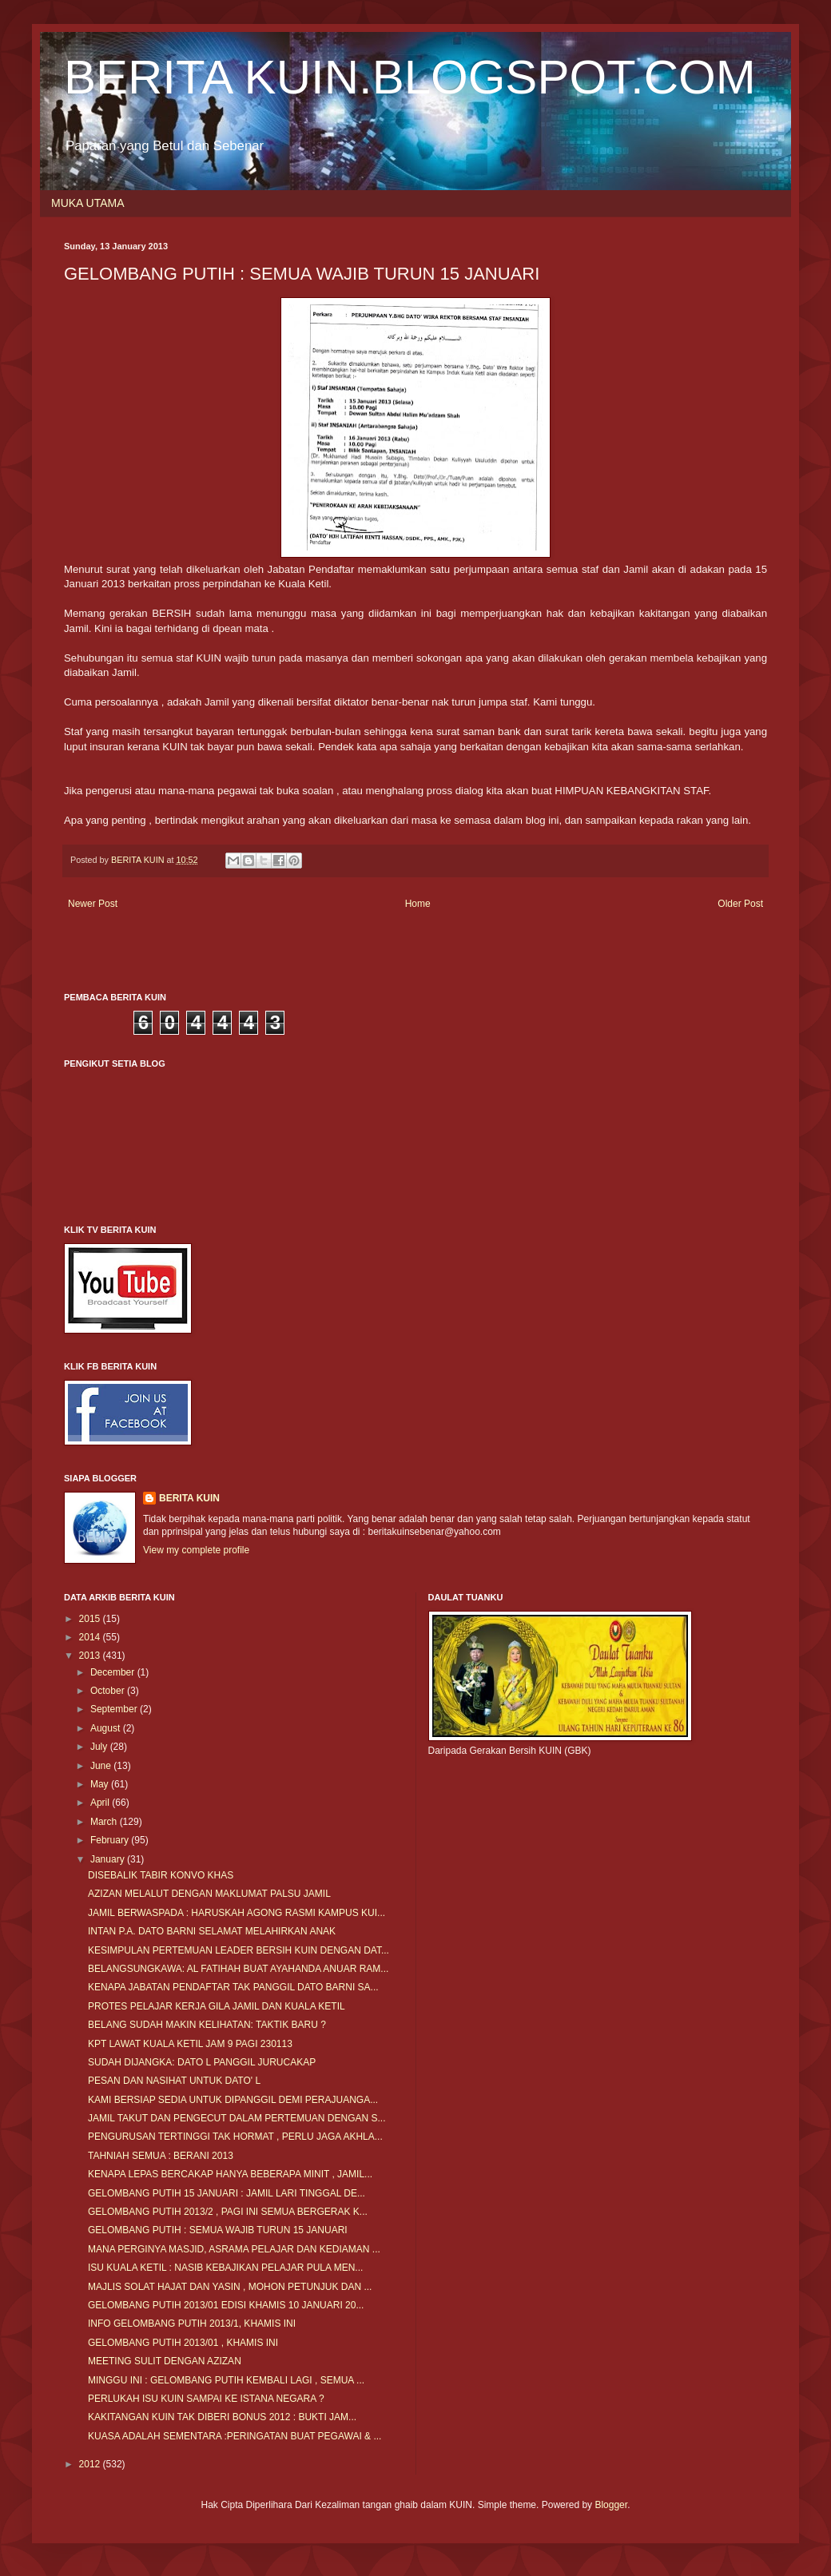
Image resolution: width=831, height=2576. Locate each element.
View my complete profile (196, 1550)
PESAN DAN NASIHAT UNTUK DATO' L (174, 2080)
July (100, 1746)
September (115, 1709)
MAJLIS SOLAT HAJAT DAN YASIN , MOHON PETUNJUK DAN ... (230, 2286)
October (108, 1690)
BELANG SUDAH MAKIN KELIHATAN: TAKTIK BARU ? (207, 2024)
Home (418, 903)
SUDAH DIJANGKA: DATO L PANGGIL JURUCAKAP (202, 2062)
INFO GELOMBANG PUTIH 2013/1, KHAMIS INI (192, 2323)
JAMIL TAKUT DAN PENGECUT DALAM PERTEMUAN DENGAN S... (237, 2118)
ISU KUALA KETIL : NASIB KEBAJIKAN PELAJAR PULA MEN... (225, 2267)
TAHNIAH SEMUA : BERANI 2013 (160, 2155)
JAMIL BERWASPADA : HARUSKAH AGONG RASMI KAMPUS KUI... (236, 1912)
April (101, 1802)
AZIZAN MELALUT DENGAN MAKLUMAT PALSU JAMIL (209, 1893)
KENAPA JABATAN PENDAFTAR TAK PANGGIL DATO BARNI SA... (233, 1987)
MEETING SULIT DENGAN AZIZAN (164, 2361)
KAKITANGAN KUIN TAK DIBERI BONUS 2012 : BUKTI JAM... (222, 2417)
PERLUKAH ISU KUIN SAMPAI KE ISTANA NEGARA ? (206, 2398)
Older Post (740, 903)
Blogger (610, 2504)
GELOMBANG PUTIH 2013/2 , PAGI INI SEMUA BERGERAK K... (228, 2211)
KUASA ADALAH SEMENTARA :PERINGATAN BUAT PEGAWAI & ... (234, 2436)
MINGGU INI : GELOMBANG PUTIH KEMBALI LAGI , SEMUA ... (226, 2380)
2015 (91, 1618)
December (113, 1672)
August (106, 1728)
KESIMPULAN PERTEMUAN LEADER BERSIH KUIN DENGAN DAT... (238, 1950)
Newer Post (92, 903)
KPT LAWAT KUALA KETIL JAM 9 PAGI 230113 (190, 2043)
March (105, 1821)
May (100, 1784)
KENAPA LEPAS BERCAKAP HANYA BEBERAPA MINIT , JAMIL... (230, 2174)
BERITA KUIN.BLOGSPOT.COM (410, 77)
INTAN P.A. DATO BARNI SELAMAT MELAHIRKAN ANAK (212, 1931)
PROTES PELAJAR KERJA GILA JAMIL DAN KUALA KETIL (216, 2006)
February (110, 1840)
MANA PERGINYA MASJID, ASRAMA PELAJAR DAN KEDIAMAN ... (234, 2249)
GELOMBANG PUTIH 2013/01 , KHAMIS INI (183, 2342)
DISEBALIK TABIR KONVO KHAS (160, 1875)
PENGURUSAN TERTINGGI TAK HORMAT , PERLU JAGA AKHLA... (235, 2136)
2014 (91, 1637)
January (108, 1859)
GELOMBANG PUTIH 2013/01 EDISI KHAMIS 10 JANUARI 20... (226, 2305)
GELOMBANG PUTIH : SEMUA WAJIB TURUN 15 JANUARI (218, 2230)
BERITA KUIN (189, 1498)
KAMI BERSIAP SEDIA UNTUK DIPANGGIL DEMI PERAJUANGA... (233, 2099)
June (101, 1765)
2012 (91, 2464)
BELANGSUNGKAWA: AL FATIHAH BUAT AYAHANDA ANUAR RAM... (238, 1968)
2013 (91, 1655)
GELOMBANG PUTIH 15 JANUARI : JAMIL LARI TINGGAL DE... (226, 2193)
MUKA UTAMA (88, 203)
